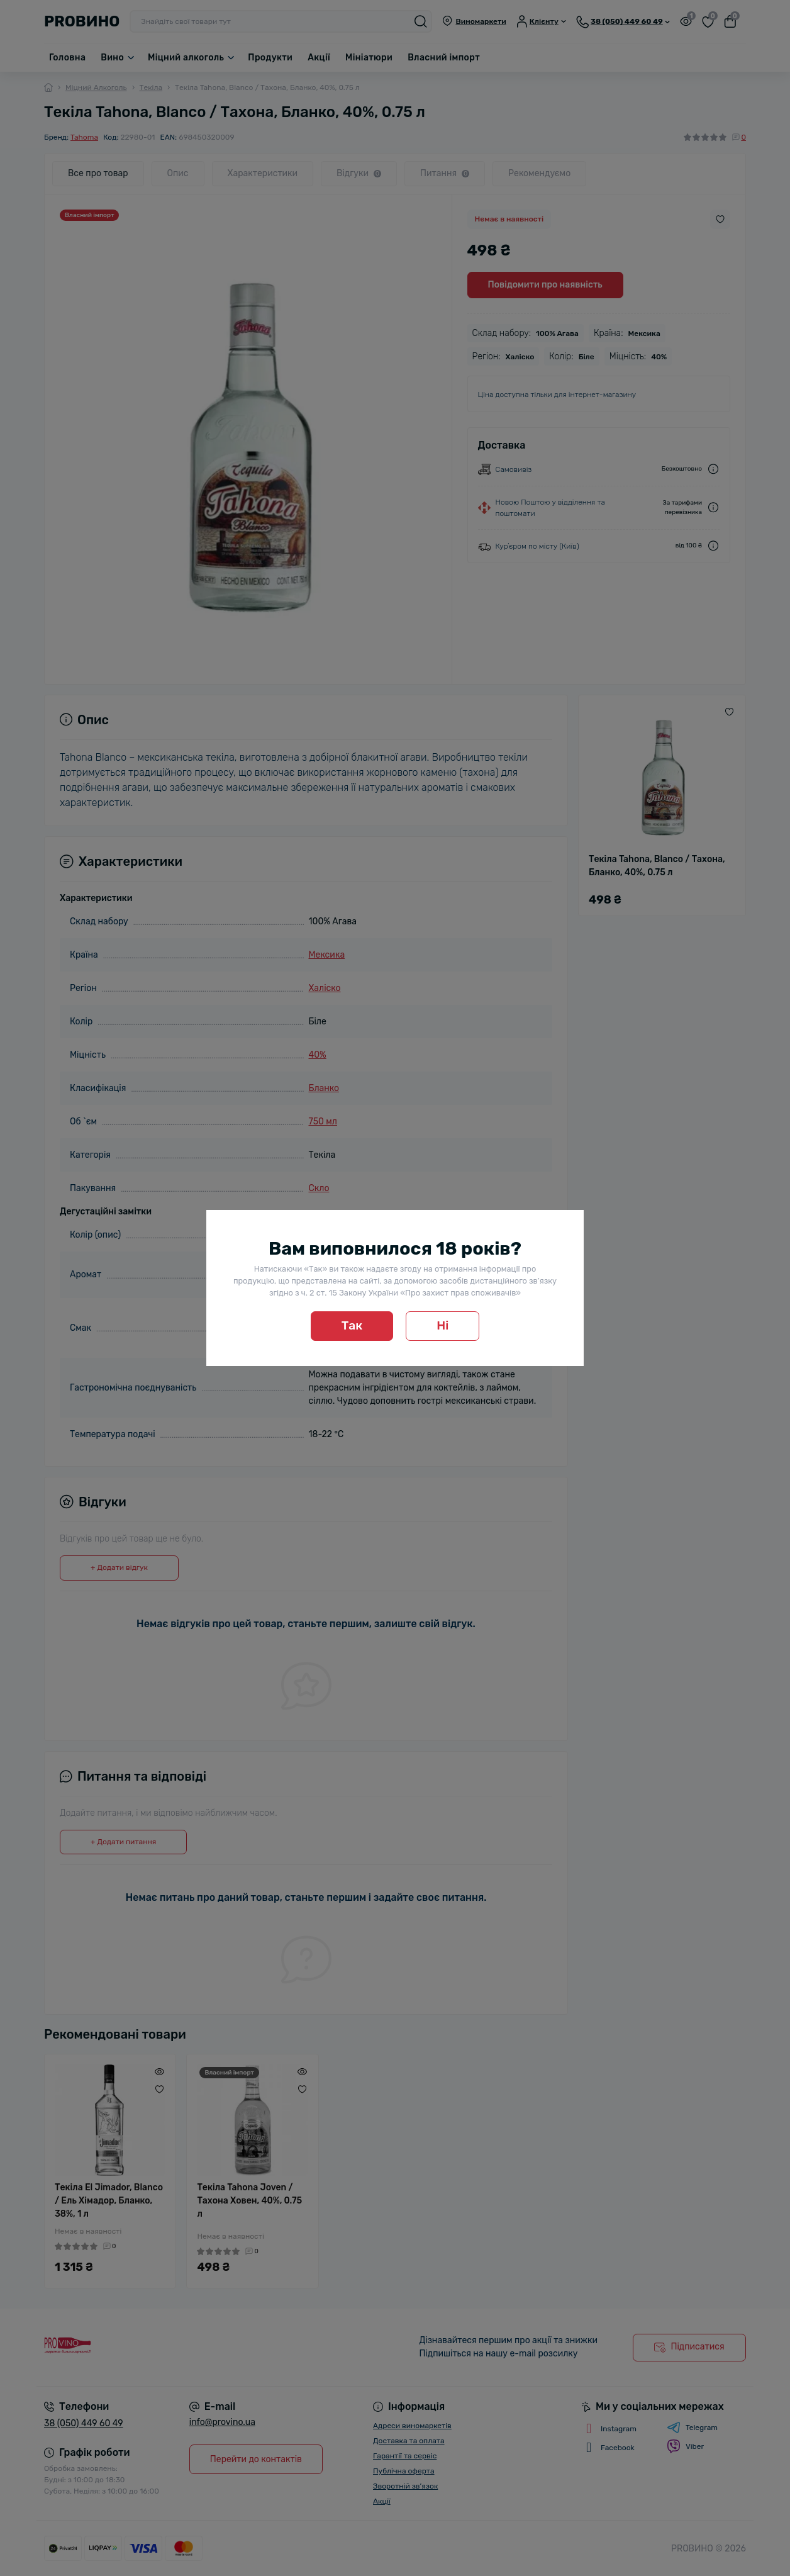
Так (352, 1325)
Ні (442, 1325)
